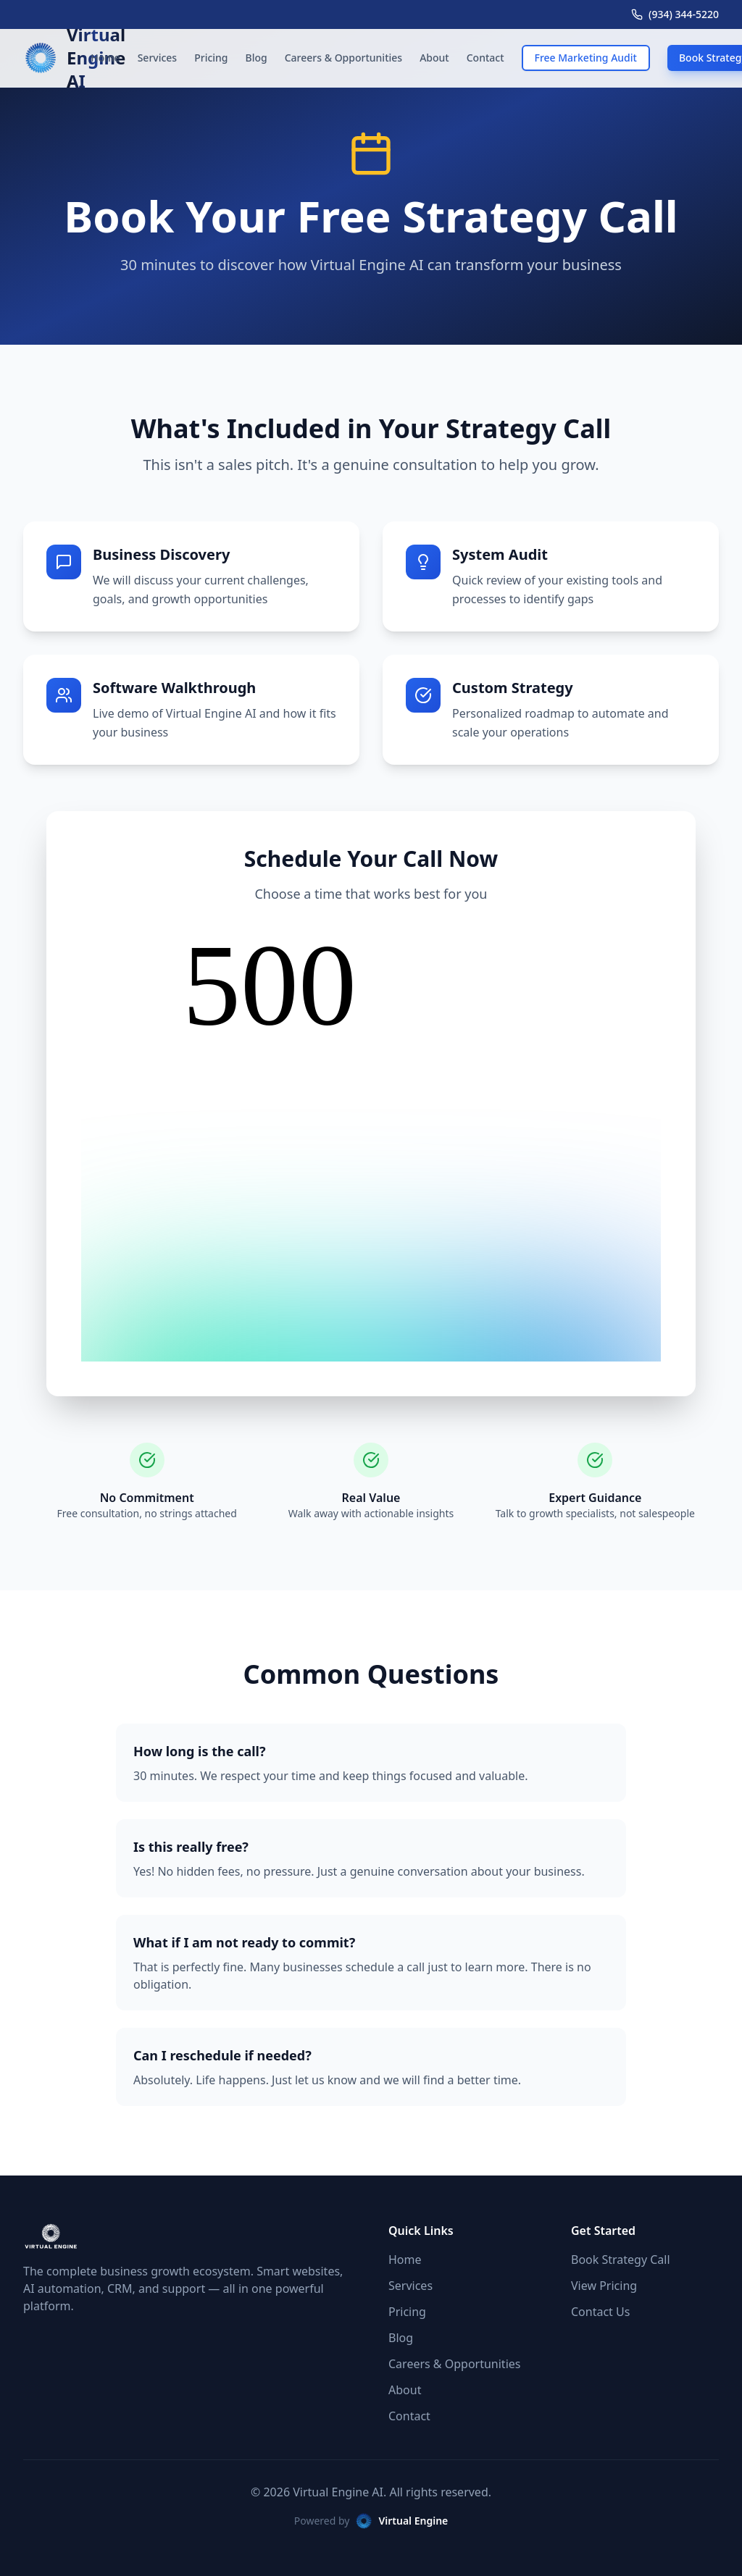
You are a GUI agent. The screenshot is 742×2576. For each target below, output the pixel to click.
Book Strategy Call (620, 2259)
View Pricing (604, 2286)
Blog (256, 57)
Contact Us (600, 2312)
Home (105, 57)
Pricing (211, 57)
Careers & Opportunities (343, 57)
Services (158, 57)
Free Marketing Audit (586, 57)
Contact (485, 57)
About (434, 57)
